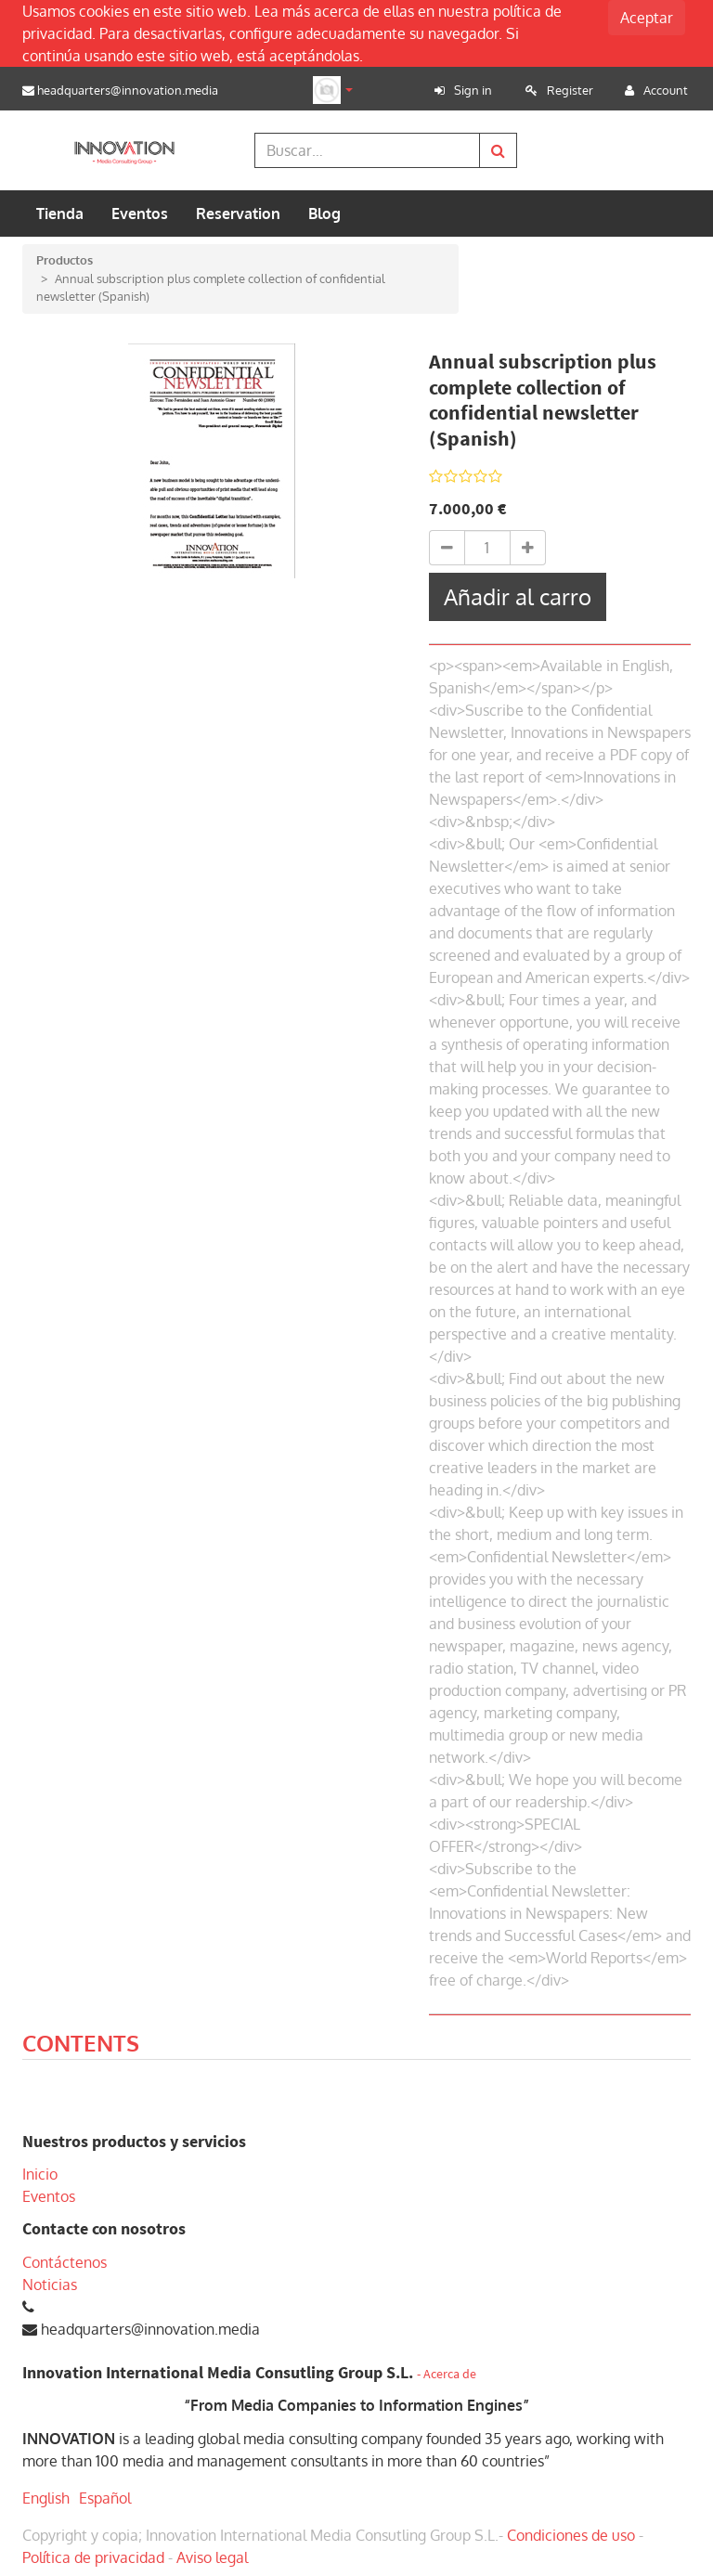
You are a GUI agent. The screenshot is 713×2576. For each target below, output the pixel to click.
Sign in (473, 90)
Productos (64, 259)
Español (105, 2498)
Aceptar (646, 17)
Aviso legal (212, 2557)
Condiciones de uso (571, 2535)
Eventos (48, 2196)
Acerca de (449, 2374)
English (46, 2498)
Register (570, 90)
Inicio (40, 2174)
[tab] (80, 2046)
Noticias (49, 2284)
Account (665, 90)
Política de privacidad (93, 2557)
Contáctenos (64, 2262)
